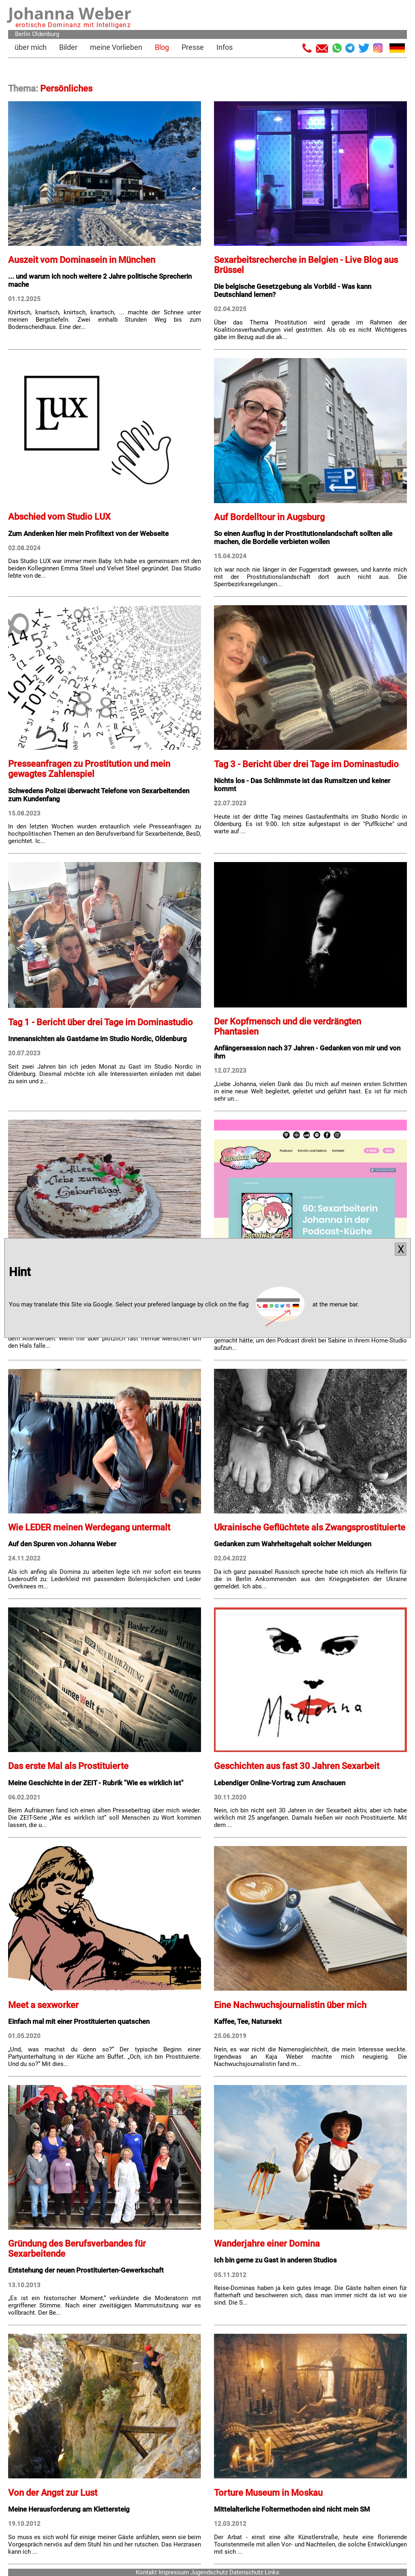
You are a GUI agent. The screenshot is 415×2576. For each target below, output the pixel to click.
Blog (162, 47)
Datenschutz (246, 2572)
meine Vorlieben (116, 47)
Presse (193, 47)
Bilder (68, 47)
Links (272, 2572)
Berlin (22, 34)
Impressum (173, 2572)
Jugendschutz (209, 2572)
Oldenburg (45, 34)
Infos (224, 47)
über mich (31, 47)
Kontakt (146, 2572)
